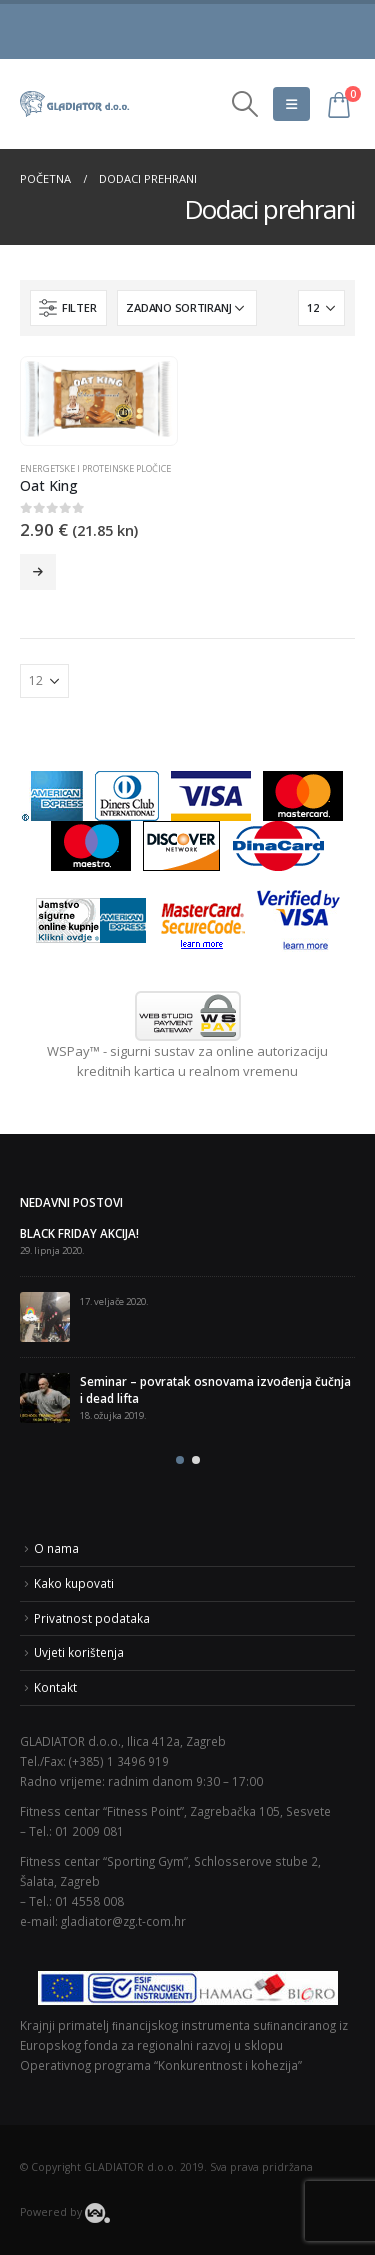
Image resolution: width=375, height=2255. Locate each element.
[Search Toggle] (244, 104)
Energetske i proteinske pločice (95, 468)
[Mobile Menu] (291, 104)
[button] (180, 1460)
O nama (56, 1548)
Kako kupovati (74, 1583)
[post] (45, 1317)
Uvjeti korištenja (79, 1652)
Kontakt (55, 1687)
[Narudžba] (187, 308)
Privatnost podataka (92, 1618)
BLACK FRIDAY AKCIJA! (79, 1233)
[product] (98, 399)
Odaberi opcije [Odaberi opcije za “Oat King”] (38, 572)
